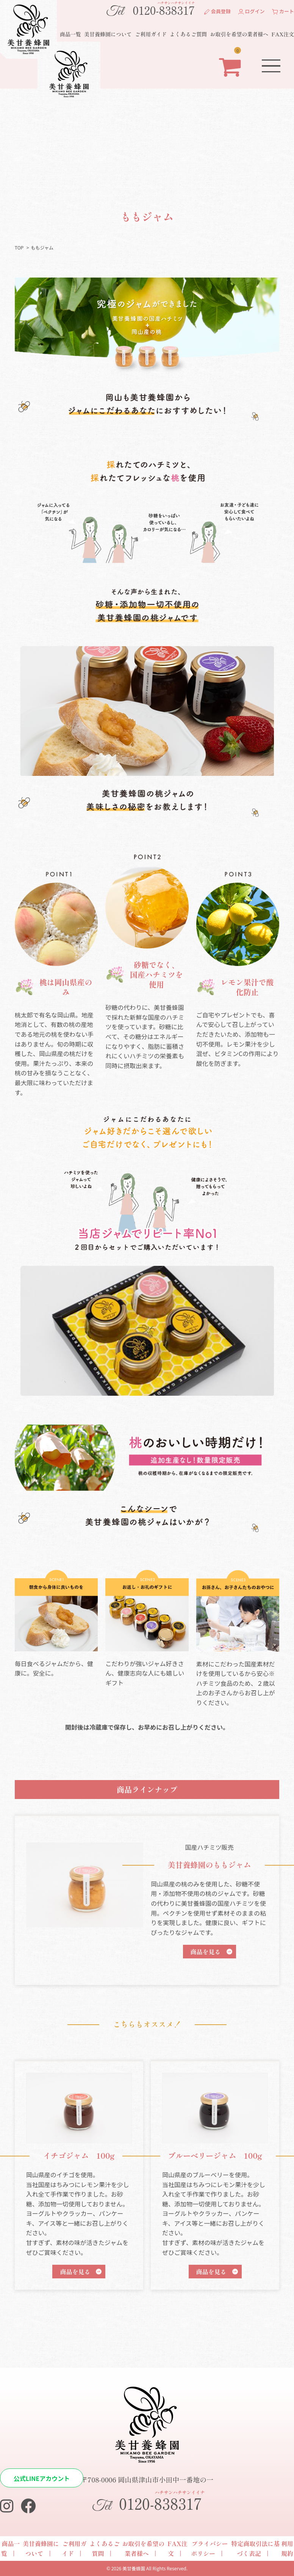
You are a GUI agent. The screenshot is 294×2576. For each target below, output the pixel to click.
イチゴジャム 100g (79, 2155)
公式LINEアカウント (42, 2478)
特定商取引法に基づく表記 (255, 2548)
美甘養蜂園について (108, 34)
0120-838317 (150, 9)
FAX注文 (282, 34)
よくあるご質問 (188, 34)
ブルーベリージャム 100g (215, 2155)
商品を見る (206, 1951)
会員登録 (217, 11)
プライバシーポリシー (209, 2548)
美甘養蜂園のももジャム (209, 1864)
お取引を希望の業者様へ (239, 34)
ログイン (251, 11)
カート (283, 11)
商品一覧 (70, 34)
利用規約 (287, 2548)
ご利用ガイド (151, 34)
